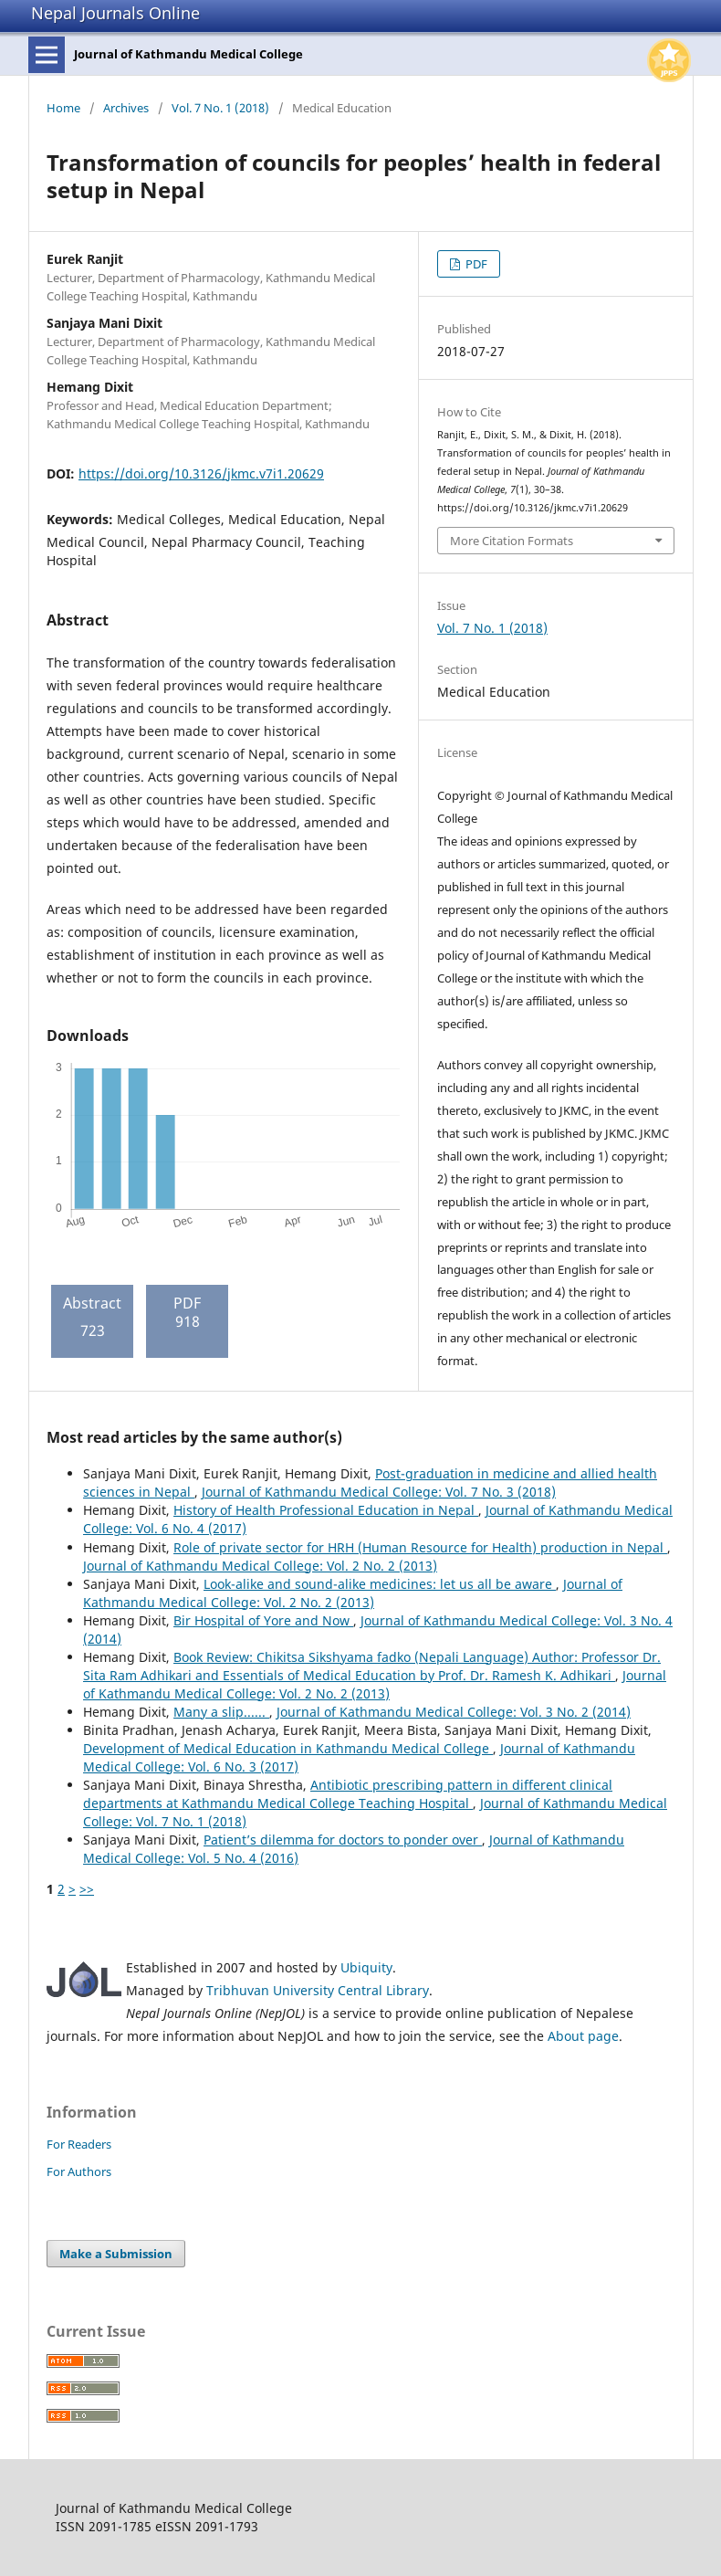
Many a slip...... (221, 1711)
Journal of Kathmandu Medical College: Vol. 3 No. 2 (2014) (454, 1711)
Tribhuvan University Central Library (317, 1990)
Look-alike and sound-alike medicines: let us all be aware (380, 1584)
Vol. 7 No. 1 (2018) (220, 108)
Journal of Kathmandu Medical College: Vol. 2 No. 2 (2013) (260, 1565)
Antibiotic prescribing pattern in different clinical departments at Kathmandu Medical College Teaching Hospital (347, 1794)
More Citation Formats (511, 540)
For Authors (79, 2171)
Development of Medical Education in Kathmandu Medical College (288, 1748)
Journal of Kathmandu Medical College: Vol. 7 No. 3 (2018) (379, 1491)
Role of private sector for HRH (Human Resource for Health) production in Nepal (420, 1547)
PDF (475, 264)
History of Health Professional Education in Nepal (325, 1510)
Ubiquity (366, 1967)
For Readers (79, 2144)
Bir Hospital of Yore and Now (263, 1620)
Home (63, 108)
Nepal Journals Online (115, 13)
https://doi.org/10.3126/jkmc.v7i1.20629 (201, 473)
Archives (126, 108)
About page (583, 2036)
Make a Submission (115, 2253)
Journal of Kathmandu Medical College (188, 54)
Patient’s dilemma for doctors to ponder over (343, 1839)
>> (86, 1889)
